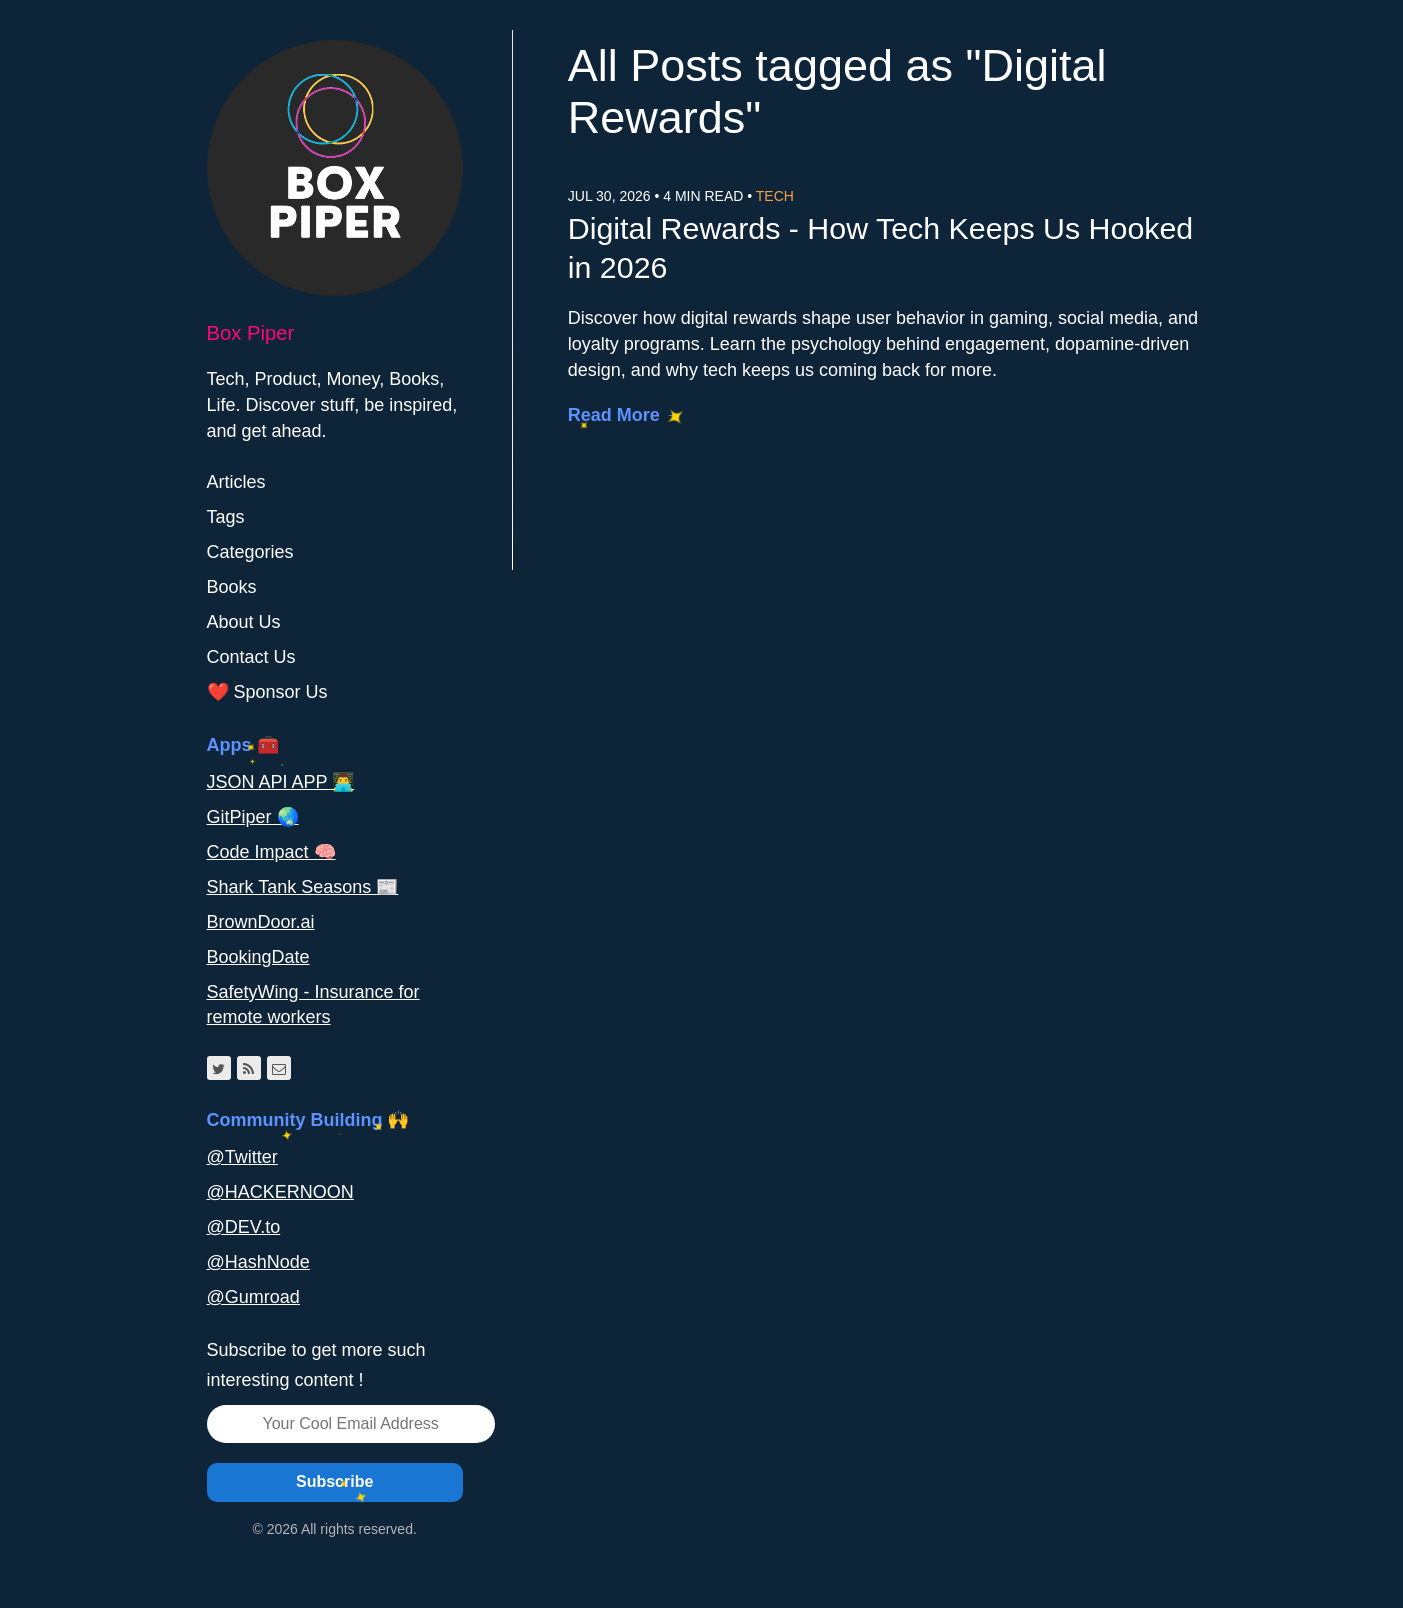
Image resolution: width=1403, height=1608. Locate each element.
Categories (250, 552)
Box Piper (251, 333)
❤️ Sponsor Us (267, 692)
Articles (236, 482)
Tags (226, 517)
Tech (775, 196)
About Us (244, 622)
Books (232, 587)
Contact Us (251, 657)
